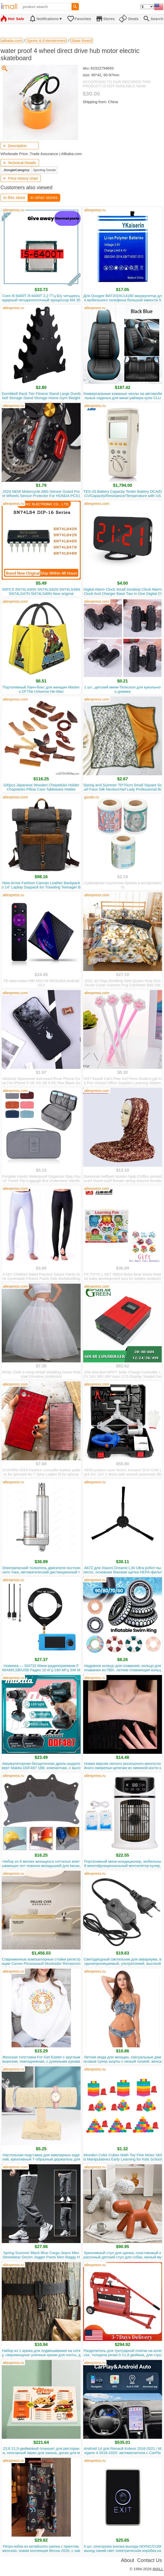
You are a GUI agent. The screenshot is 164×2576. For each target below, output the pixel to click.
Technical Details (19, 163)
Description (15, 146)
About (127, 2560)
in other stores (44, 197)
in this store (14, 197)
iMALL (157, 2569)
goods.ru (91, 797)
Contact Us (149, 2560)
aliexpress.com (96, 503)
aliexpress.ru (13, 210)
